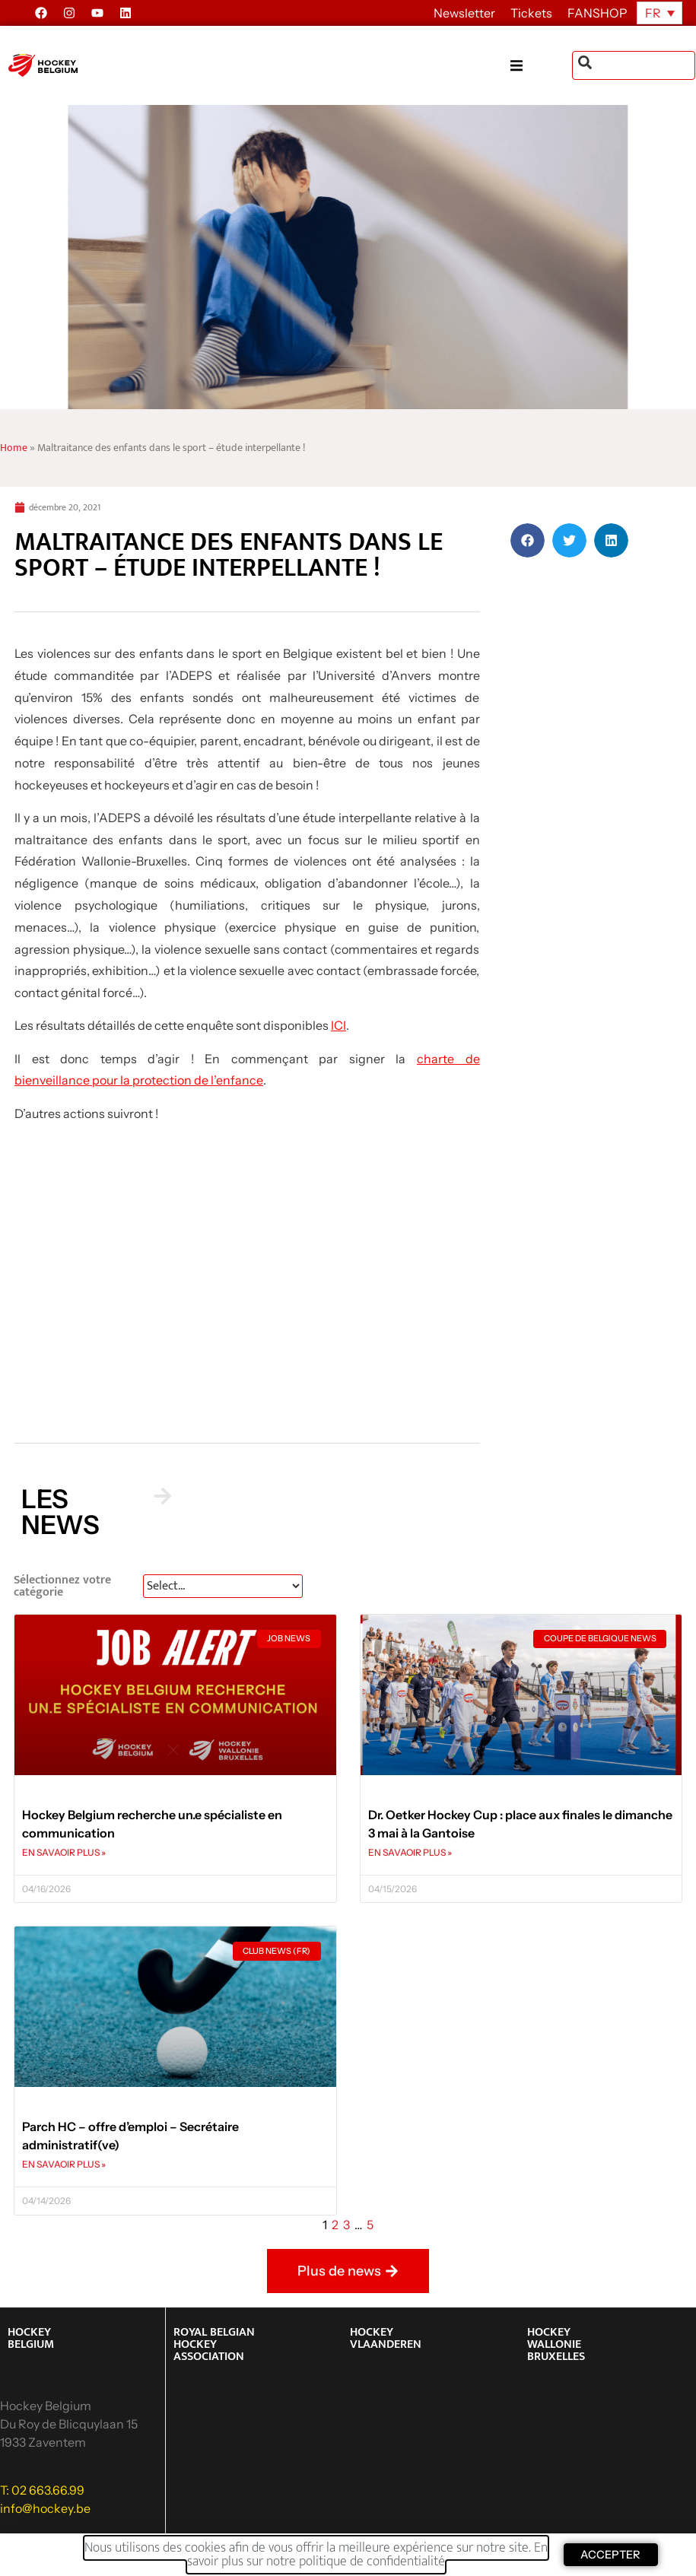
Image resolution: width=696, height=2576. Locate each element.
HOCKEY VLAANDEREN (385, 2338)
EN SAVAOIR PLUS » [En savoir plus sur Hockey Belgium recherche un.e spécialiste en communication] (64, 1852)
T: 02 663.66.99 (42, 2490)
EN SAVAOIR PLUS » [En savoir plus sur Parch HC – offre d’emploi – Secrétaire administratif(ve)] (64, 2164)
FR (653, 13)
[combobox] (633, 65)
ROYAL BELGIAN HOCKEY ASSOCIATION (214, 2344)
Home (13, 448)
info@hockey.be (45, 2508)
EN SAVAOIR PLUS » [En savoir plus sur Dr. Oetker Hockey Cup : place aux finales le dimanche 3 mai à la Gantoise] (410, 1852)
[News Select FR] (223, 1586)
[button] (541, 65)
